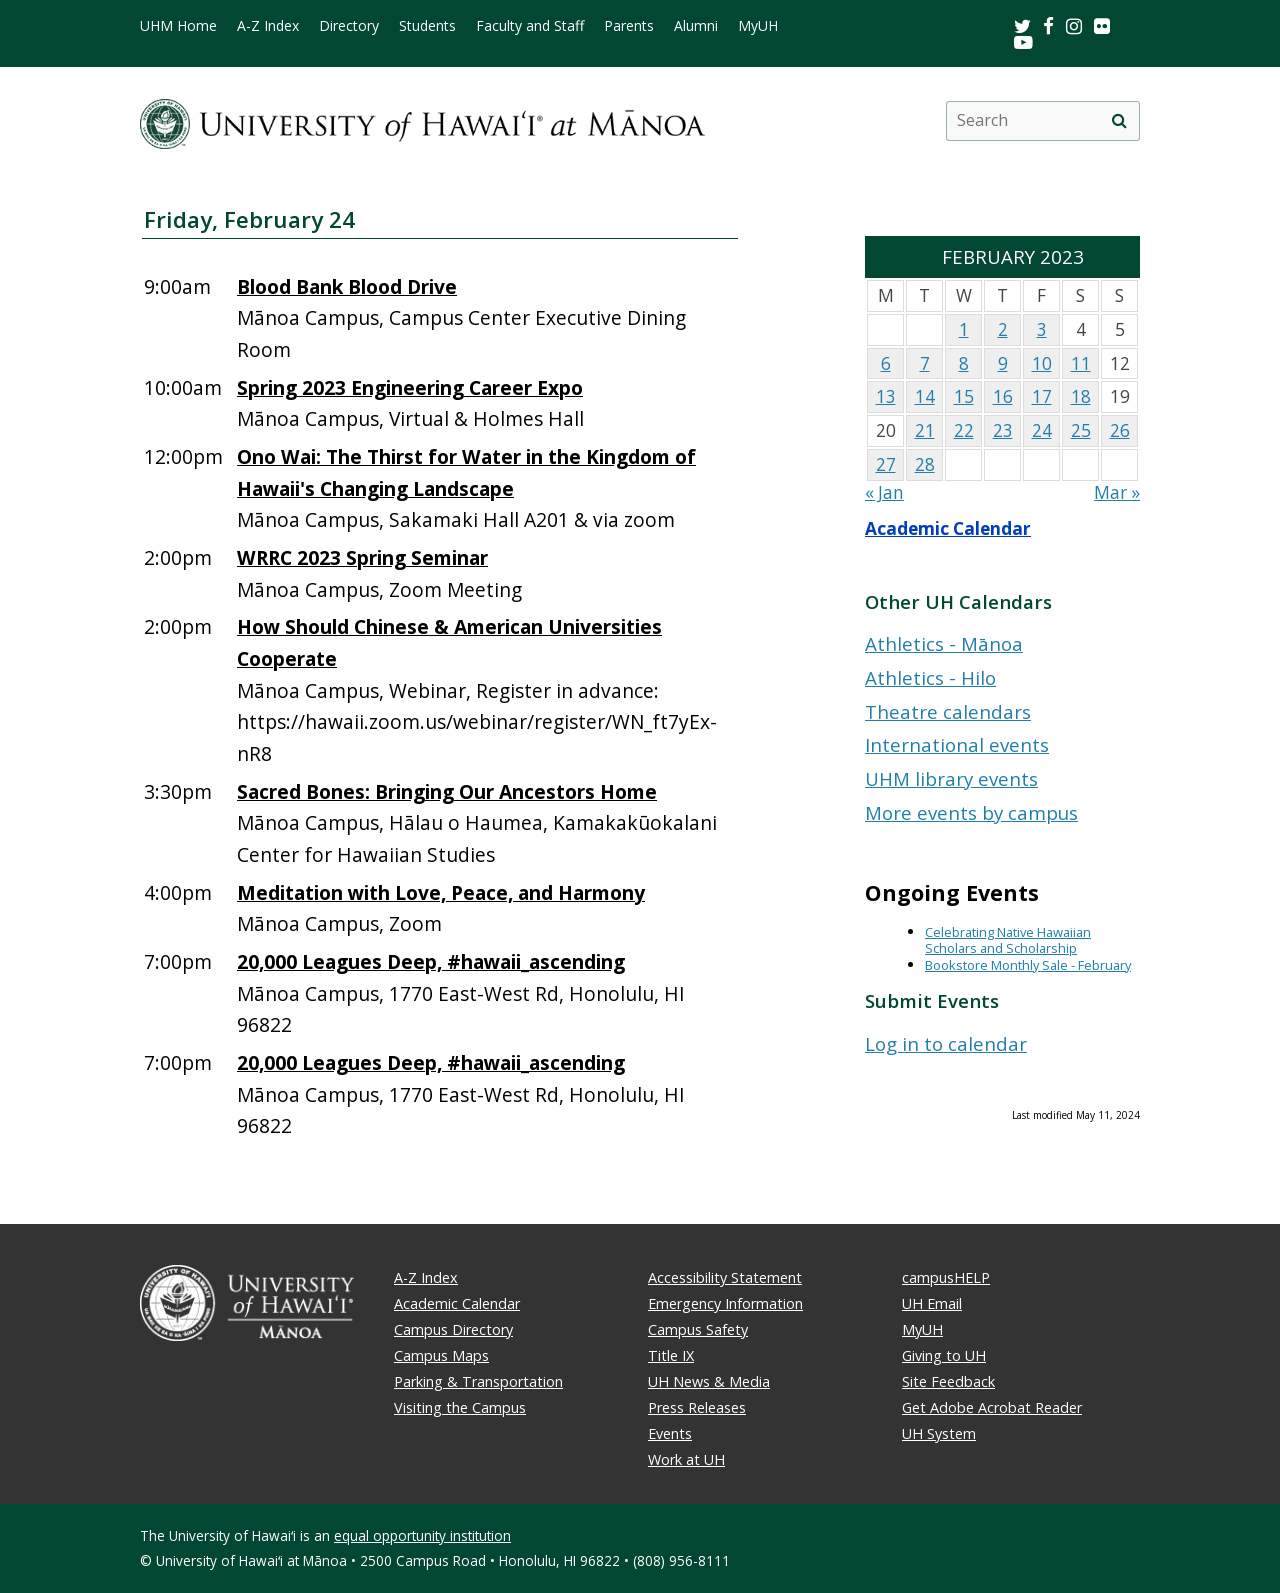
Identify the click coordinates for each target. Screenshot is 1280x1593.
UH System (939, 1433)
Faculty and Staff (530, 26)
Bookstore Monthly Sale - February (1028, 965)
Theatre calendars (948, 711)
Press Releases (697, 1407)
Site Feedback (948, 1381)
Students (427, 26)
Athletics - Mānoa (944, 643)
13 (886, 396)
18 (1081, 396)
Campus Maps (441, 1355)
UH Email (932, 1303)
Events (670, 1433)
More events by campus (971, 812)
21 (925, 430)
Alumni (696, 26)
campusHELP (946, 1277)
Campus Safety (698, 1329)
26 (1120, 430)
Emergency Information (725, 1303)
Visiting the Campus (460, 1407)
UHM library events (951, 778)
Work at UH (686, 1459)
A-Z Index (268, 26)
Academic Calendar (948, 528)
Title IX (671, 1355)
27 (886, 464)
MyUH (758, 26)
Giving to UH (944, 1355)
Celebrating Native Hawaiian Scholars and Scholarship (1008, 940)
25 (1081, 430)
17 (1042, 396)
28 (925, 464)
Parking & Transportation (478, 1381)
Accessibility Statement (725, 1277)
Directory (349, 26)
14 (925, 396)
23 (1003, 430)
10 (1042, 363)
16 (1003, 396)
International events (957, 744)
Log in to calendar (946, 1043)
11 (1081, 363)
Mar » (1117, 492)
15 (964, 396)
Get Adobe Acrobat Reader (992, 1407)
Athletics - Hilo (930, 677)
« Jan (884, 492)
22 (964, 430)
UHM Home (178, 26)
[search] (1119, 121)
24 (1042, 430)
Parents (629, 26)
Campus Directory (453, 1329)
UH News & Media (709, 1381)
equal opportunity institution (422, 1535)
